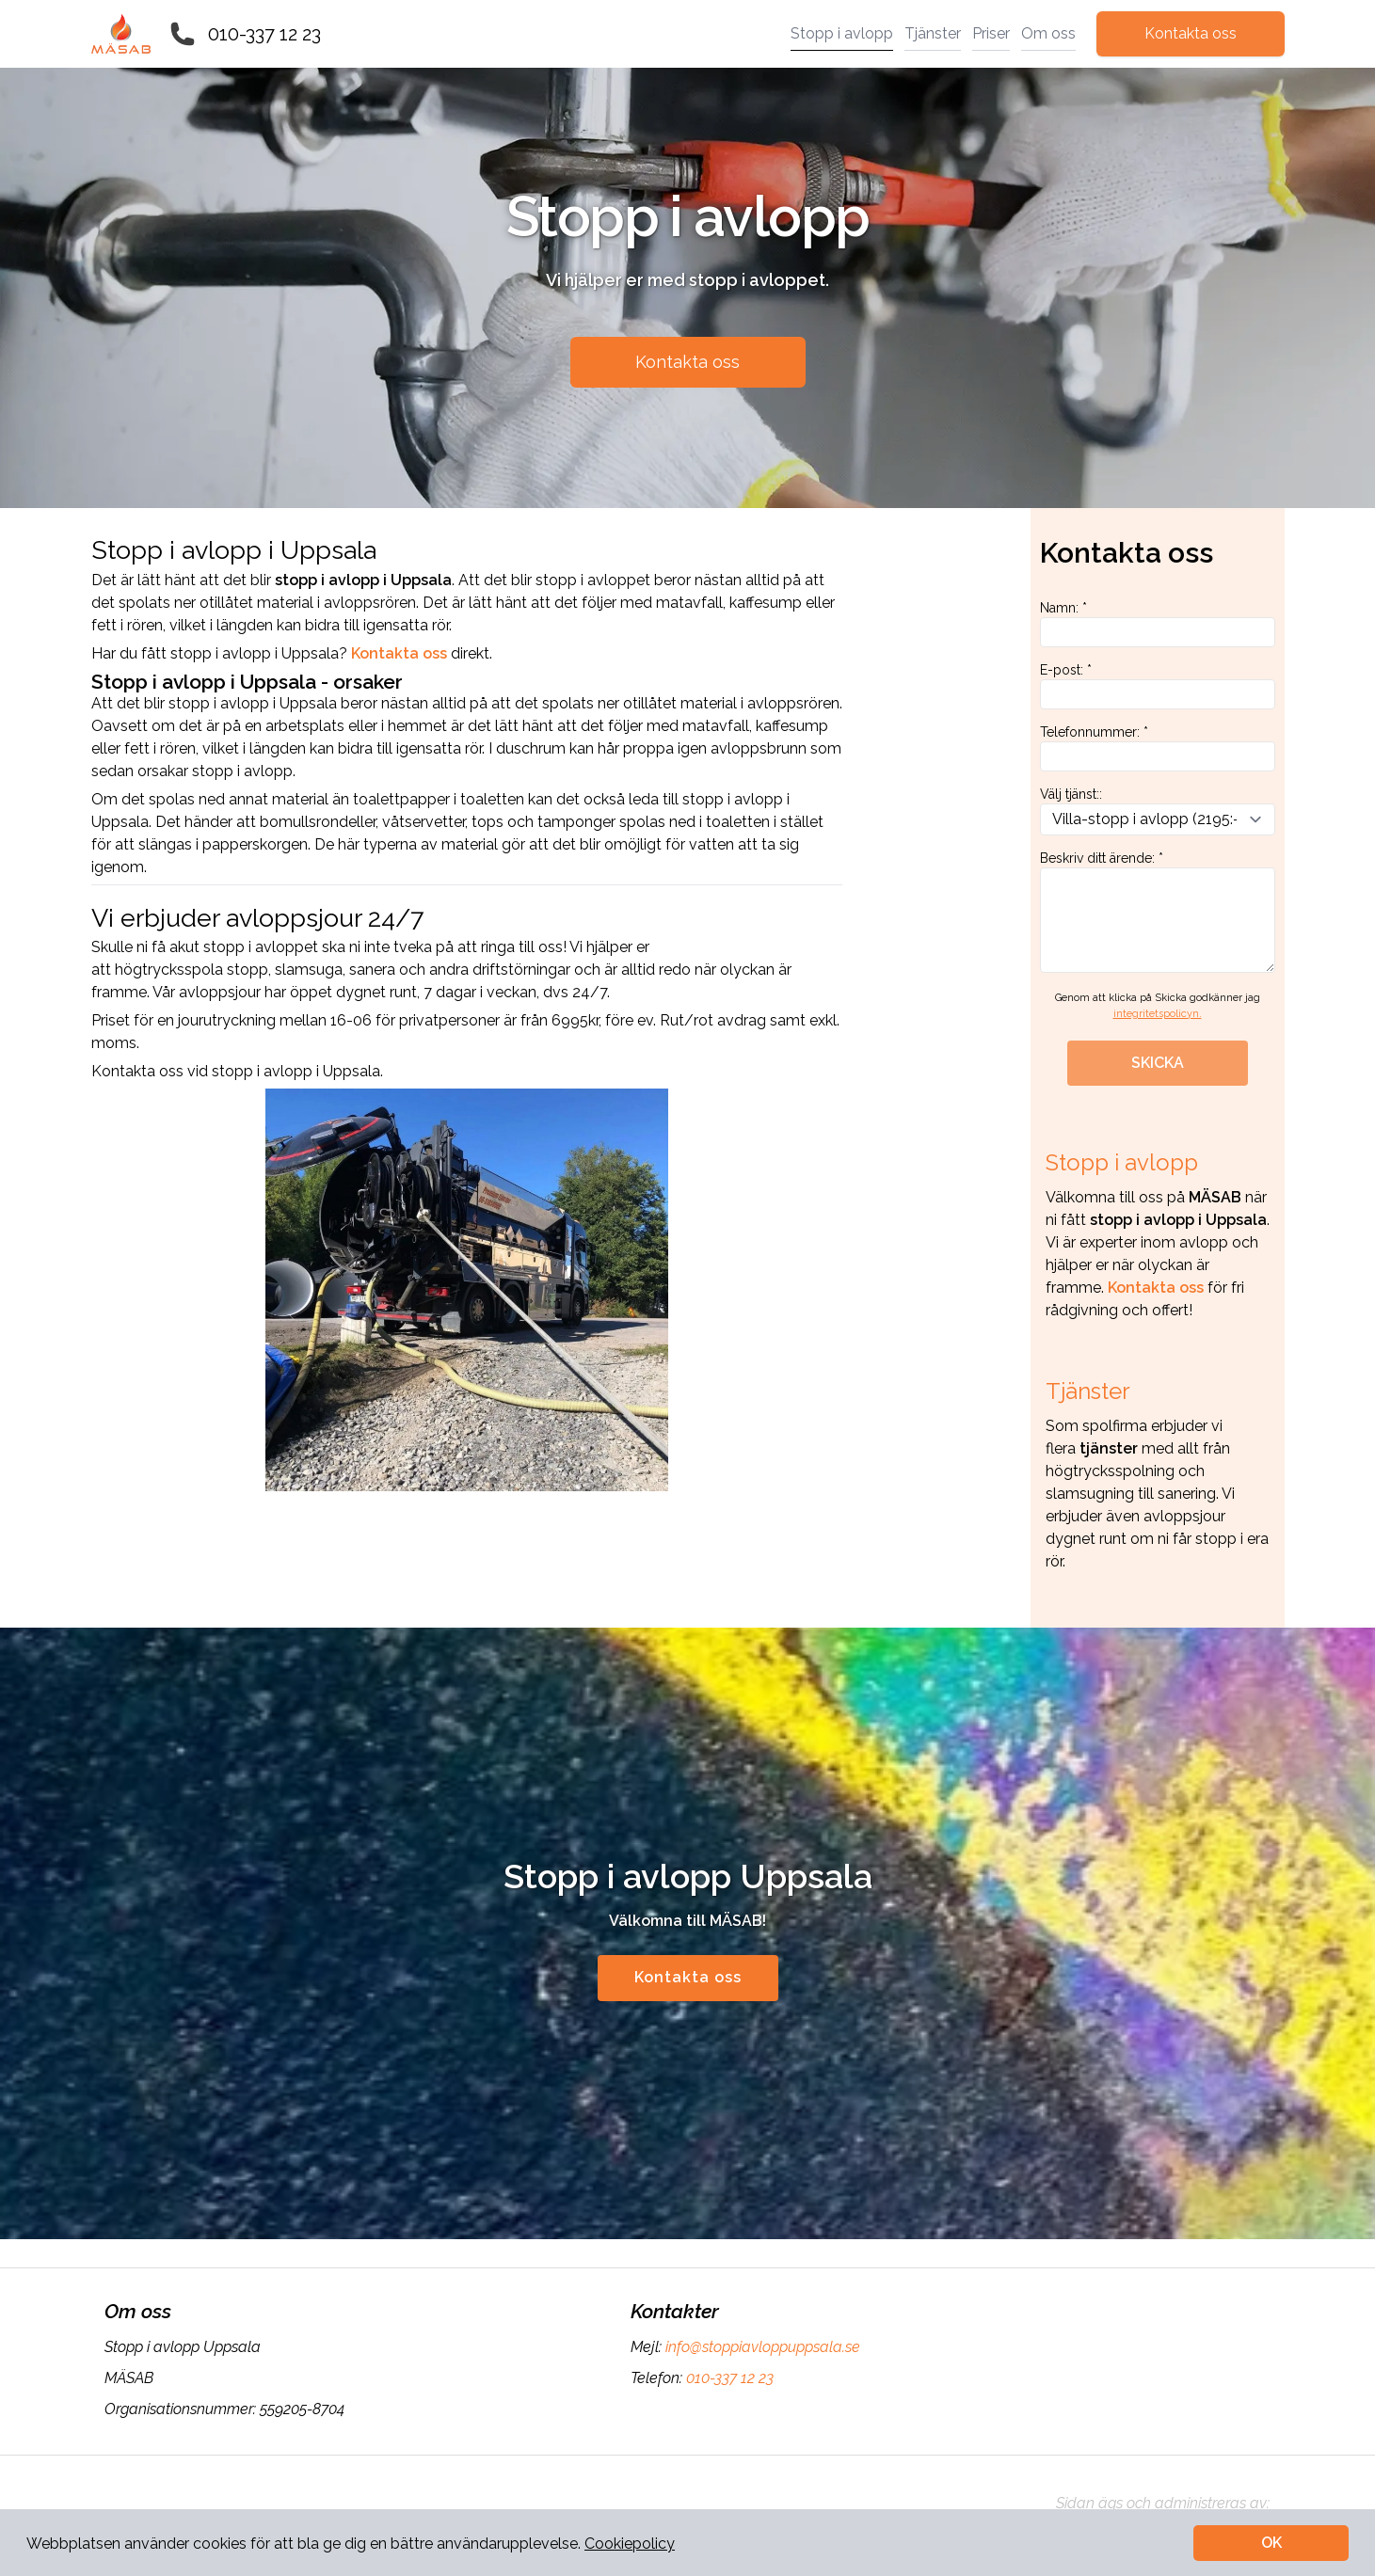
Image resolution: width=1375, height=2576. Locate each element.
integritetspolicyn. (1157, 1014)
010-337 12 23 (264, 34)
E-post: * (1157, 685)
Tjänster (932, 33)
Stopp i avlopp (842, 33)
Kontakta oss (1190, 33)
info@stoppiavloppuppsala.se (761, 2347)
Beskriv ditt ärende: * (1157, 912)
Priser (991, 33)
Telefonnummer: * (1157, 747)
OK (1271, 2543)
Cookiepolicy (629, 2543)
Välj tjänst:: (1157, 811)
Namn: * (1157, 623)
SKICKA (1157, 1063)
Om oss (1048, 33)
